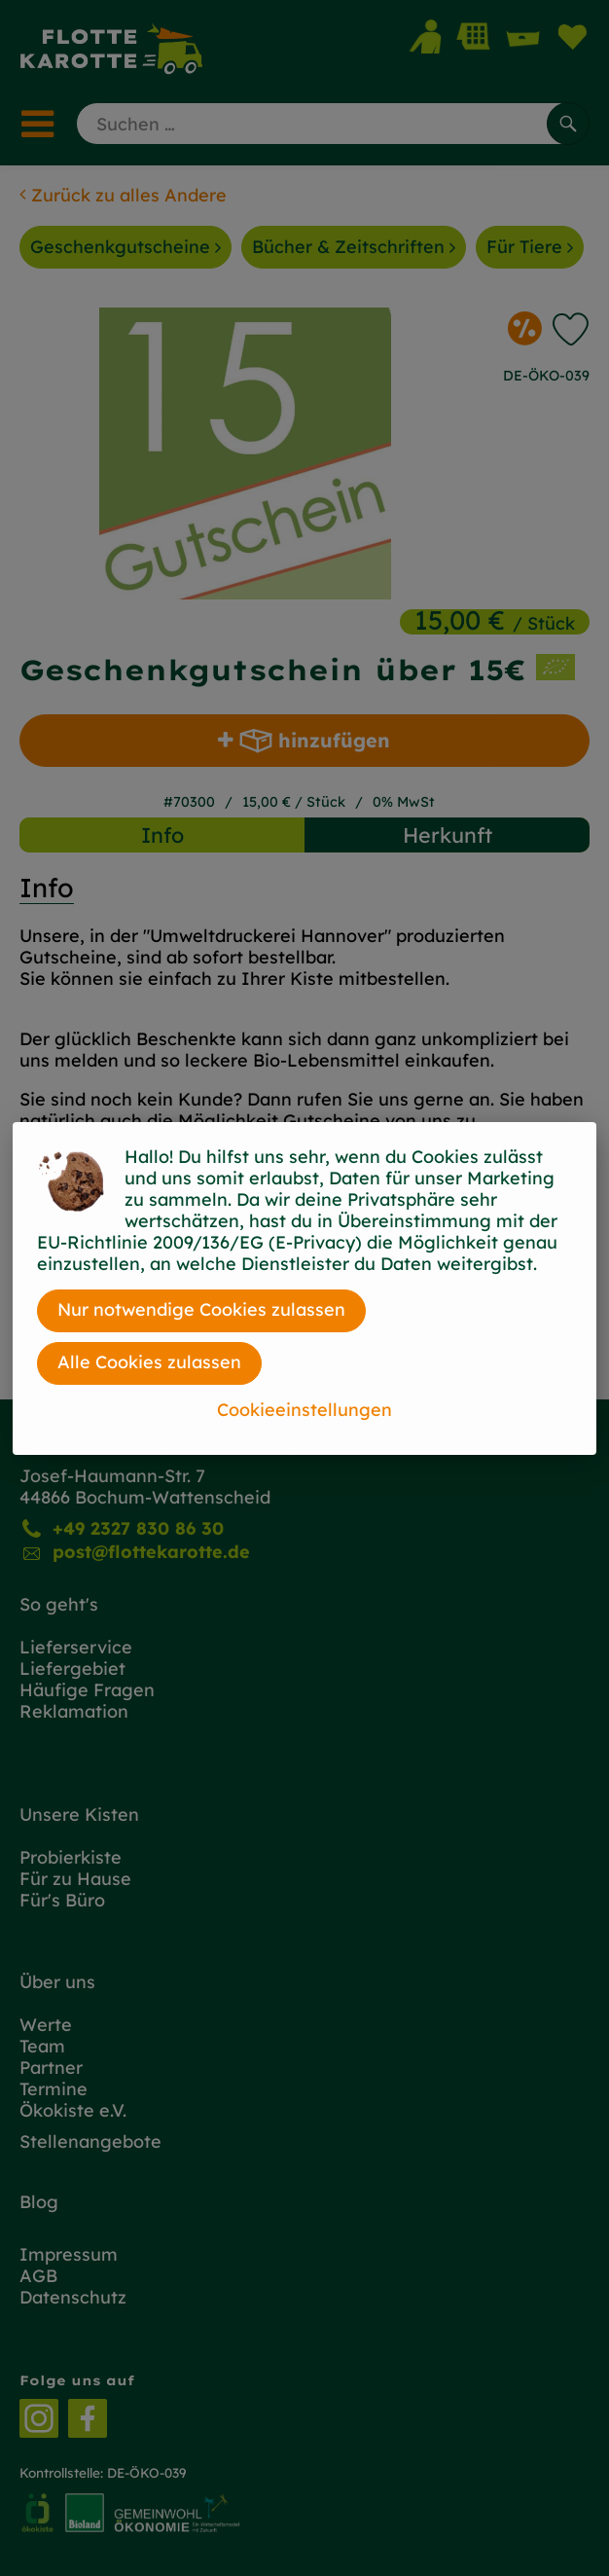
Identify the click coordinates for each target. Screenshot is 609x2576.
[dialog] (304, 1288)
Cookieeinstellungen (304, 1409)
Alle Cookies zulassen (149, 1362)
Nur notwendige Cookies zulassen (201, 1309)
